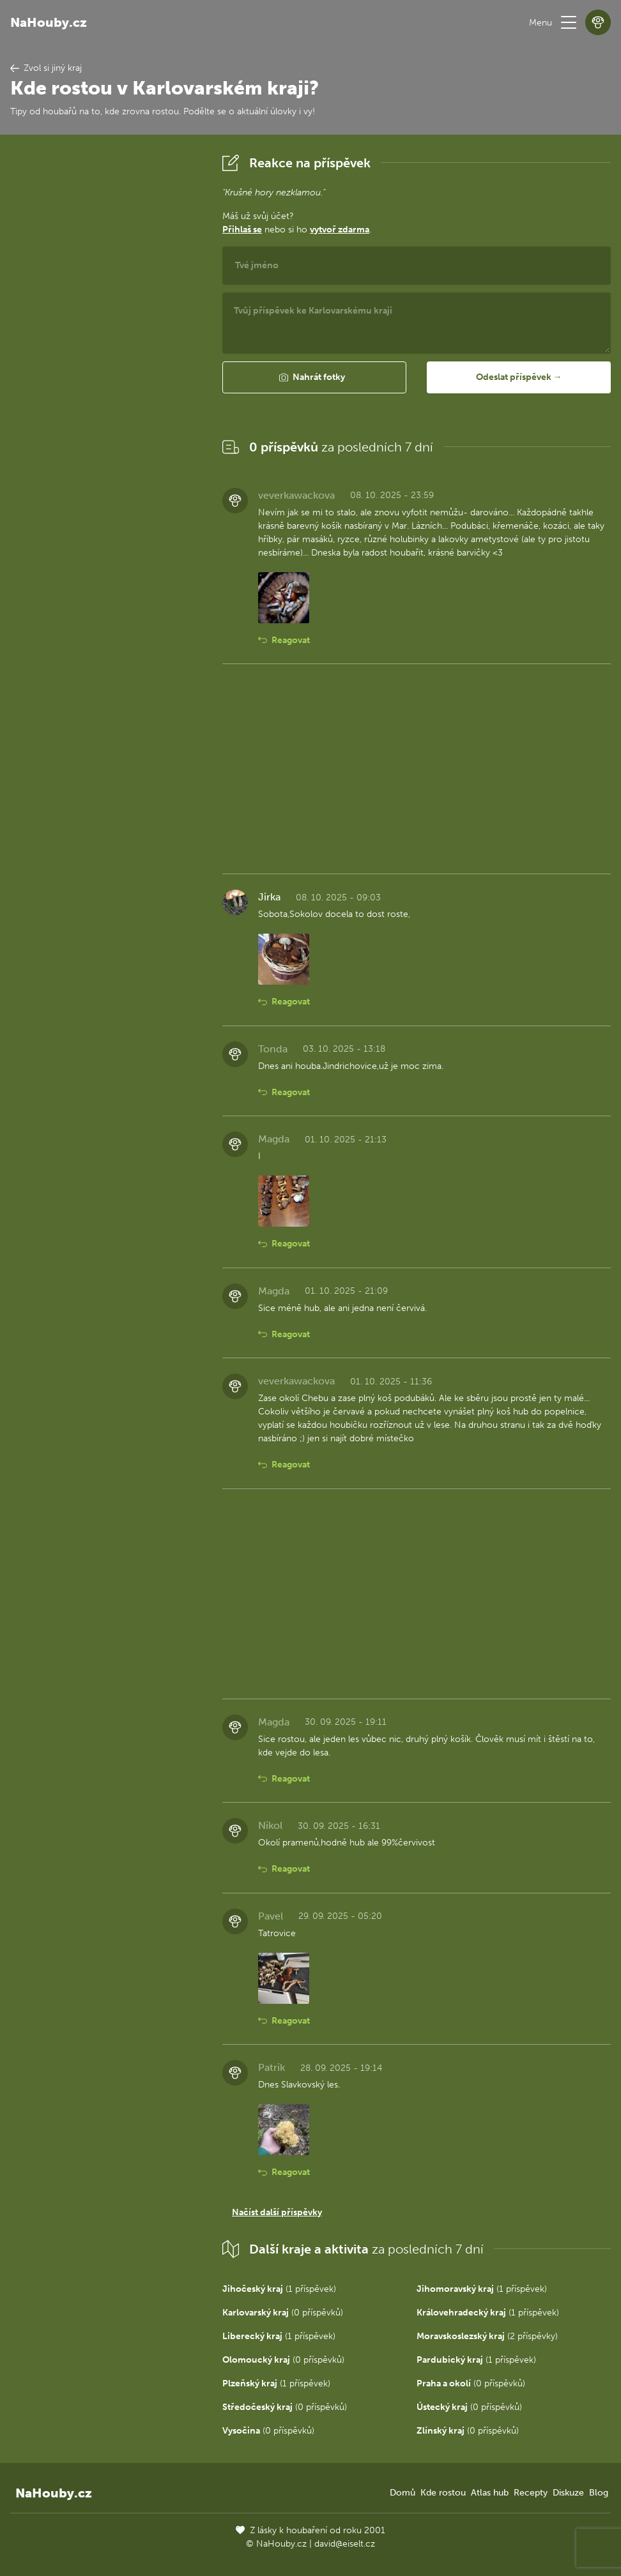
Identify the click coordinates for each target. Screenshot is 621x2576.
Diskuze (568, 2492)
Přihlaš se (242, 229)
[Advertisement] (106, 341)
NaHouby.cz (48, 22)
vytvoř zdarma (339, 229)
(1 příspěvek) (279, 2289)
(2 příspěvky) (487, 2336)
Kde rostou (443, 2492)
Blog (598, 2492)
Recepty (531, 2492)
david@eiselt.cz (344, 2543)
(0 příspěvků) (282, 2312)
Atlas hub (490, 2492)
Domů (402, 2492)
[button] (568, 22)
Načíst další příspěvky (277, 2212)
